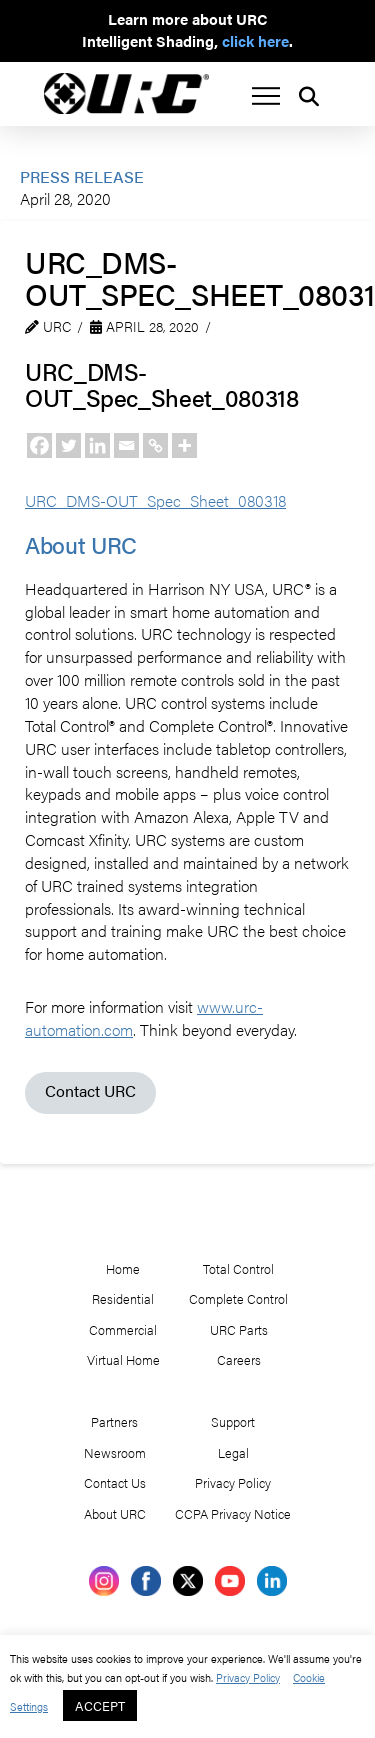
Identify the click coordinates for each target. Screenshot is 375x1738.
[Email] (126, 445)
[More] (184, 445)
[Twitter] (68, 445)
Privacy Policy (248, 1677)
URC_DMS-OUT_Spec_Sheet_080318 (155, 500)
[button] (266, 96)
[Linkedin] (97, 445)
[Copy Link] (155, 445)
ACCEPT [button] (100, 1705)
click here (255, 41)
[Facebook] (39, 445)
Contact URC (90, 1090)
